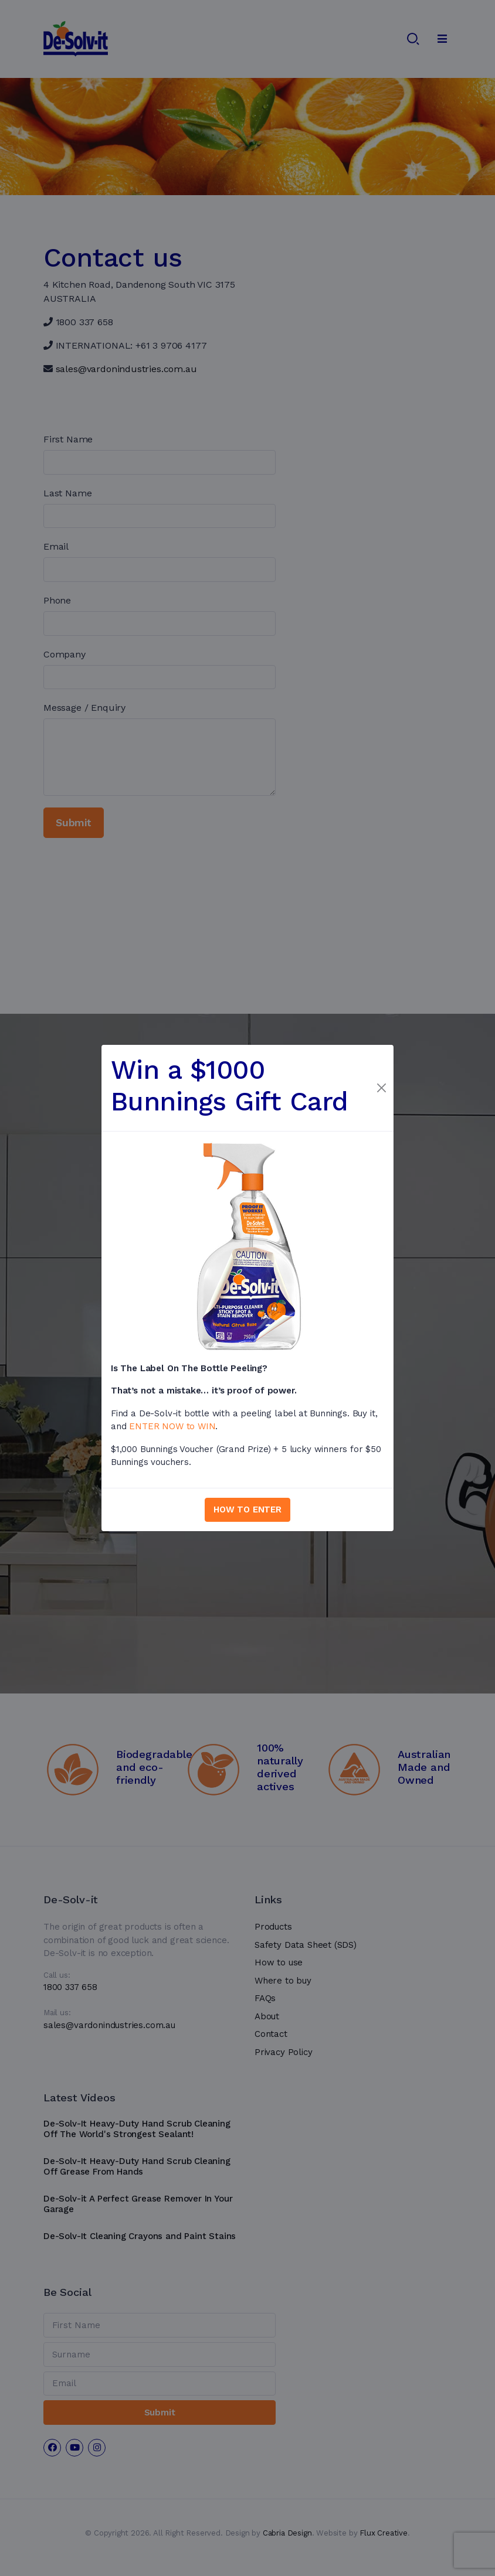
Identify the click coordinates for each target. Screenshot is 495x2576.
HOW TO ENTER (247, 1509)
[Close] (381, 1088)
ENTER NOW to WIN (172, 1426)
